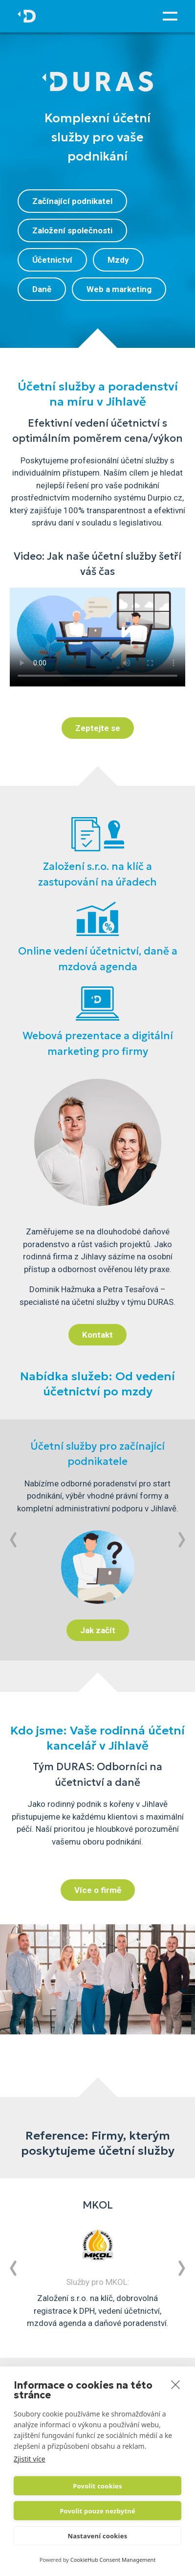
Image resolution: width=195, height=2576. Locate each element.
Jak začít (97, 1630)
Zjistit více (29, 2458)
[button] (13, 1540)
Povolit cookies (97, 2486)
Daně (41, 289)
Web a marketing (119, 289)
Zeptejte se (97, 728)
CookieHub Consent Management (113, 2559)
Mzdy (118, 260)
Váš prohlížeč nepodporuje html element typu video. (97, 637)
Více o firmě (97, 1890)
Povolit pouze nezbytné (97, 2511)
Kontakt (97, 1335)
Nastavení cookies (98, 2535)
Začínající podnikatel (72, 201)
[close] (175, 2384)
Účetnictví (52, 260)
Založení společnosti (72, 230)
